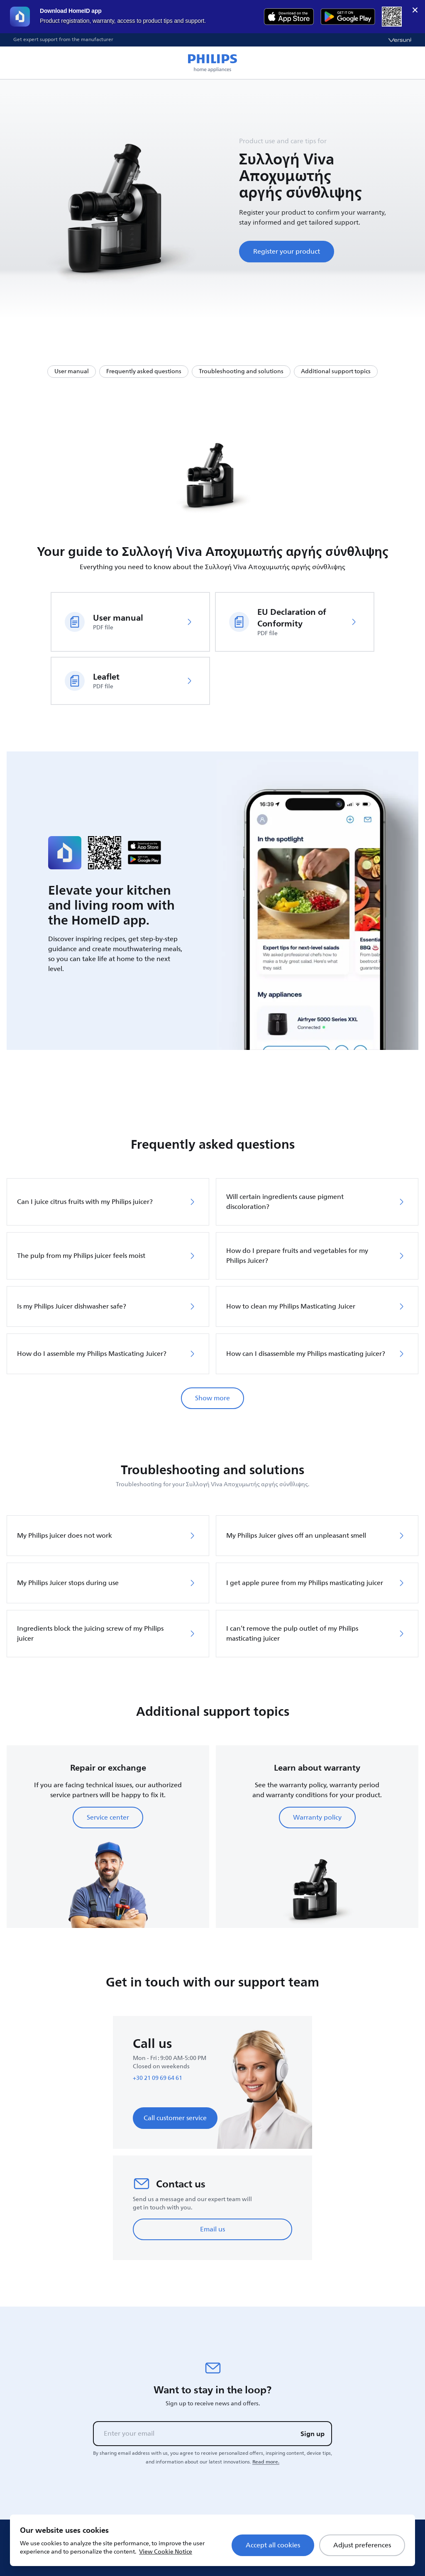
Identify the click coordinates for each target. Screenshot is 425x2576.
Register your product (286, 251)
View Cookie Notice (165, 2551)
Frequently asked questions (143, 371)
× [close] (415, 10)
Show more (212, 1398)
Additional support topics (336, 371)
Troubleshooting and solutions (241, 371)
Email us (212, 2229)
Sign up (312, 2433)
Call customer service (175, 2118)
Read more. (265, 2461)
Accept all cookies (273, 2545)
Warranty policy (317, 1817)
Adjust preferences (362, 2545)
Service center (108, 1817)
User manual (71, 371)
